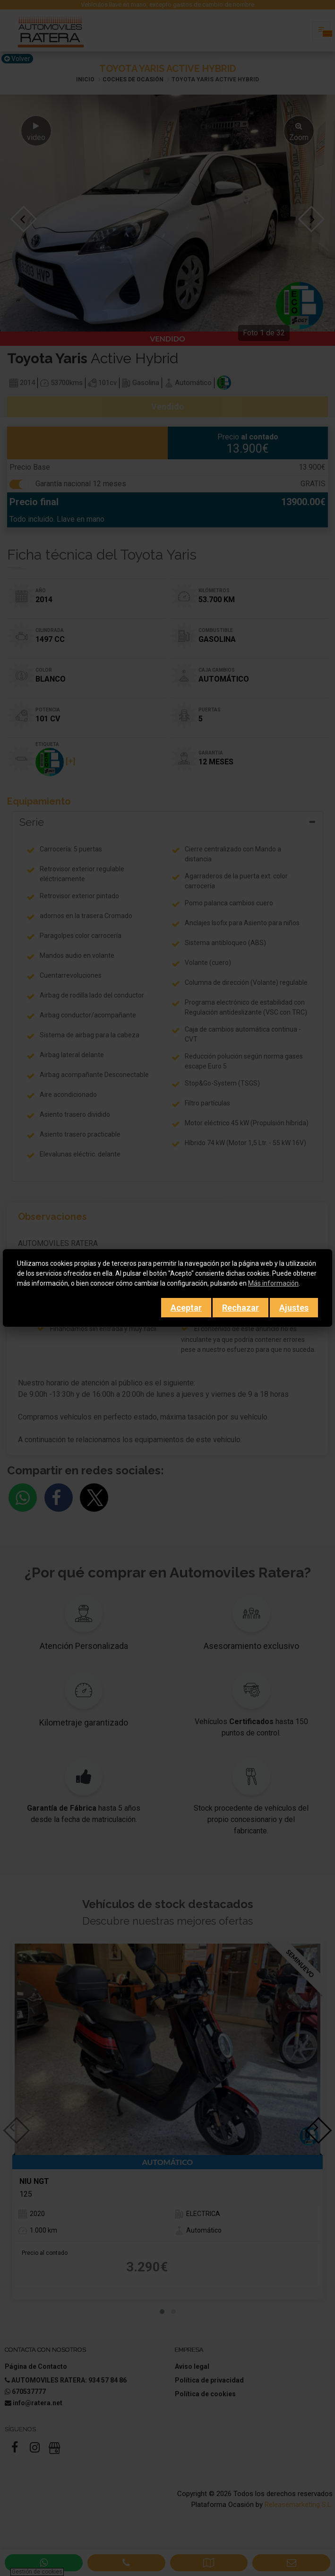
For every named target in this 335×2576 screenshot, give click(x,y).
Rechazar (240, 1308)
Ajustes (294, 1308)
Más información (273, 1283)
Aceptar (186, 1308)
